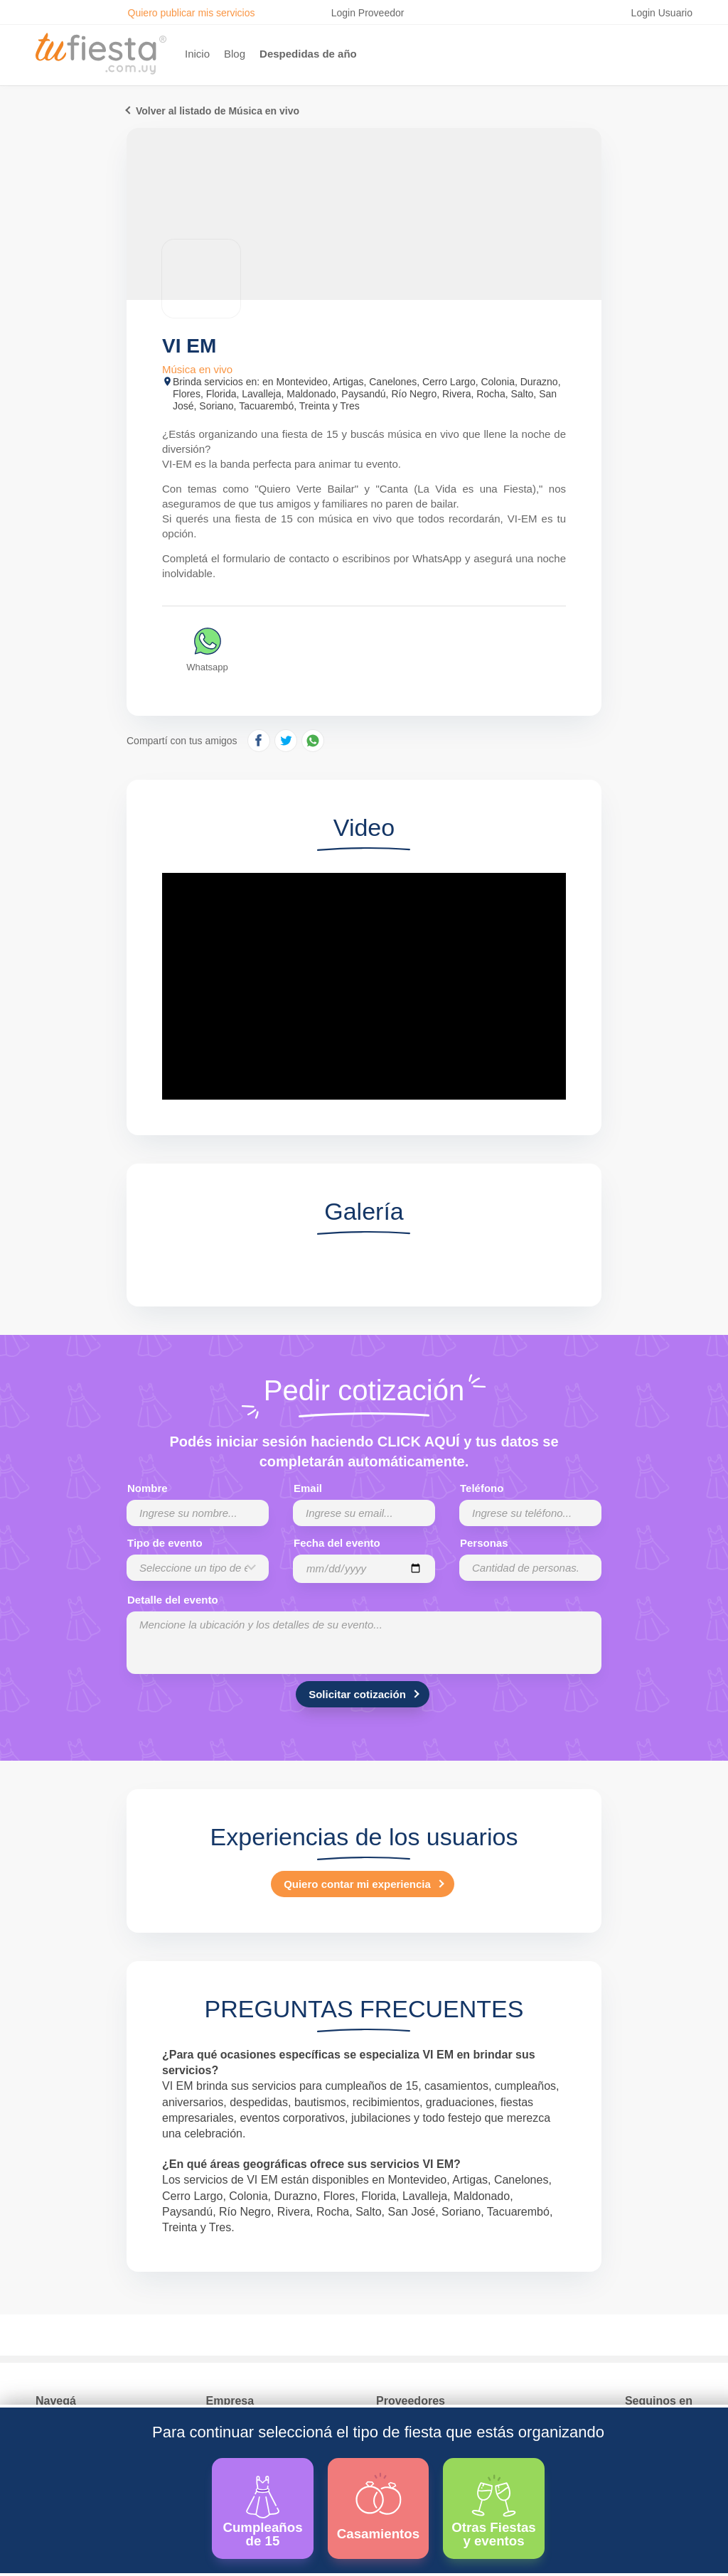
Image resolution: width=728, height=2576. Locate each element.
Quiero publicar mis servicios (191, 12)
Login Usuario (661, 12)
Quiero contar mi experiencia (357, 1884)
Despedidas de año (308, 54)
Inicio (197, 54)
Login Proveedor (368, 12)
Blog (234, 54)
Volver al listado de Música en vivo (217, 111)
